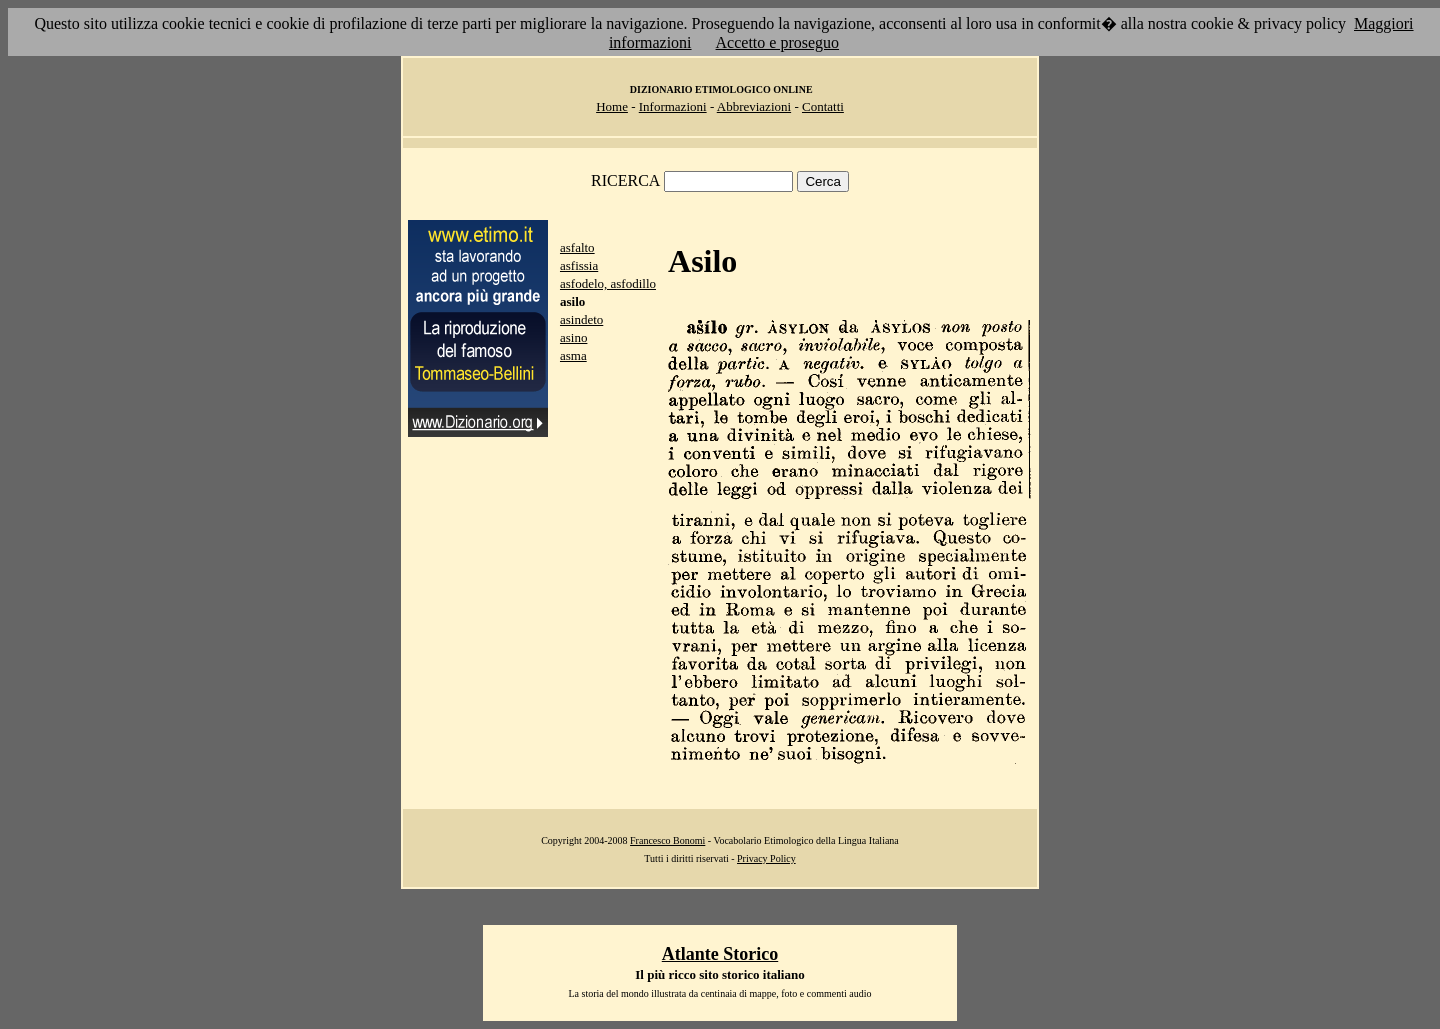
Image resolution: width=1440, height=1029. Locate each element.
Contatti (823, 106)
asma (573, 355)
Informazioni (673, 106)
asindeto (581, 319)
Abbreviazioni (754, 106)
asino (573, 337)
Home (612, 106)
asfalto (577, 247)
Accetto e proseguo (778, 42)
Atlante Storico (720, 954)
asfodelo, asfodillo (608, 283)
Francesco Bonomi (667, 840)
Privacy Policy (766, 858)
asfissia (579, 265)
